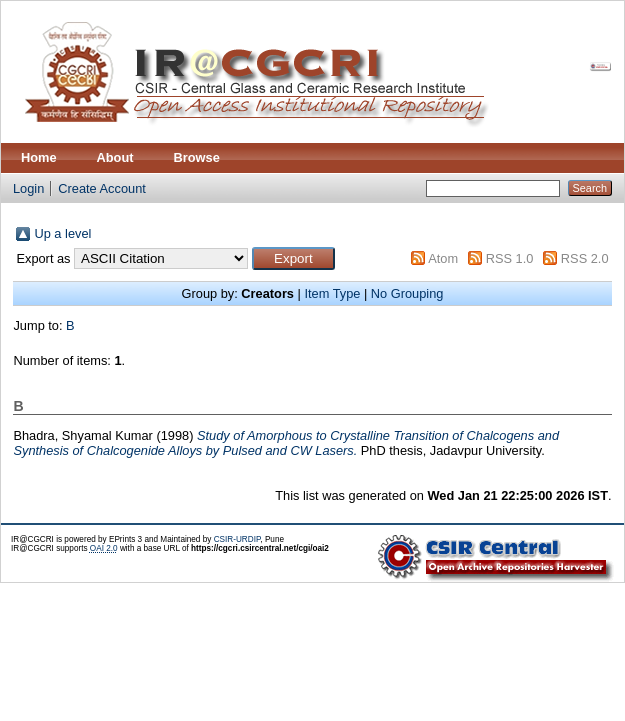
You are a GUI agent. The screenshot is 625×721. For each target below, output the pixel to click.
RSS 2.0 (585, 258)
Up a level (62, 233)
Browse (197, 157)
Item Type (332, 293)
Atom (443, 258)
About (115, 157)
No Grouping (407, 293)
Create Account (102, 188)
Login (28, 188)
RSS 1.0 (510, 258)
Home (39, 157)
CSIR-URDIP (237, 539)
